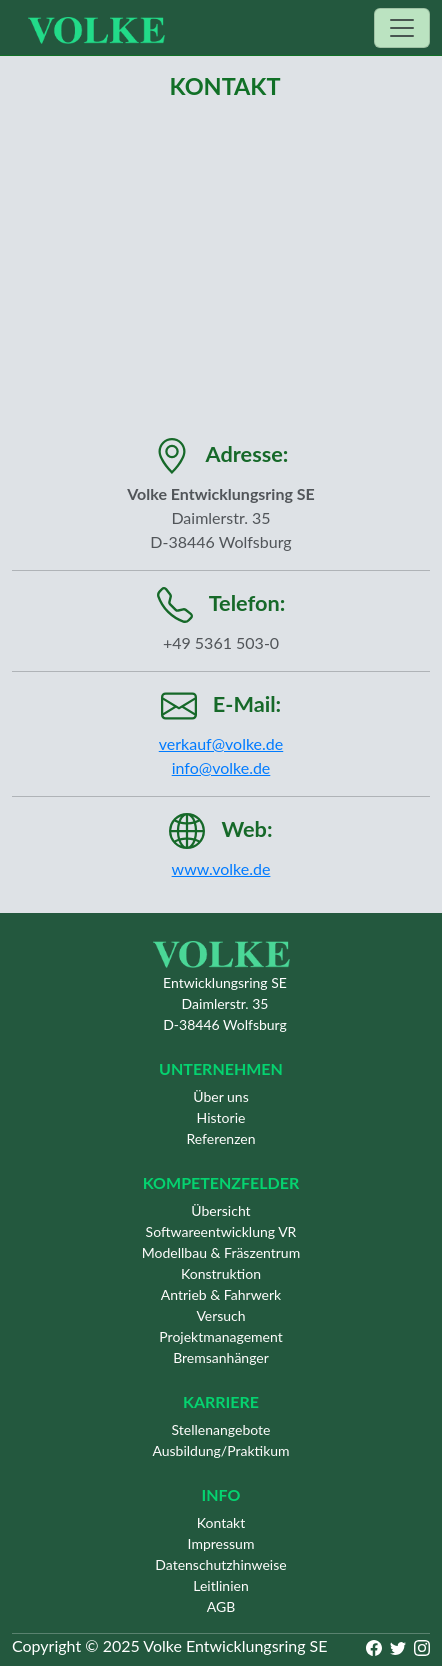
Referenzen (220, 1138)
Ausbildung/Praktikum (220, 1450)
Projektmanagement (220, 1336)
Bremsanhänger (221, 1357)
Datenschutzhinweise (220, 1564)
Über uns (220, 1096)
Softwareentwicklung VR (221, 1231)
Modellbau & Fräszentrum (221, 1252)
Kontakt (221, 1522)
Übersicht (220, 1210)
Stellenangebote (221, 1429)
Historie (221, 1117)
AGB (221, 1606)
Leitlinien (221, 1585)
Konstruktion (221, 1273)
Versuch (220, 1315)
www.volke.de (221, 868)
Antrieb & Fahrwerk (221, 1294)
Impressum (221, 1543)
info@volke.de (221, 767)
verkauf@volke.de (221, 743)
